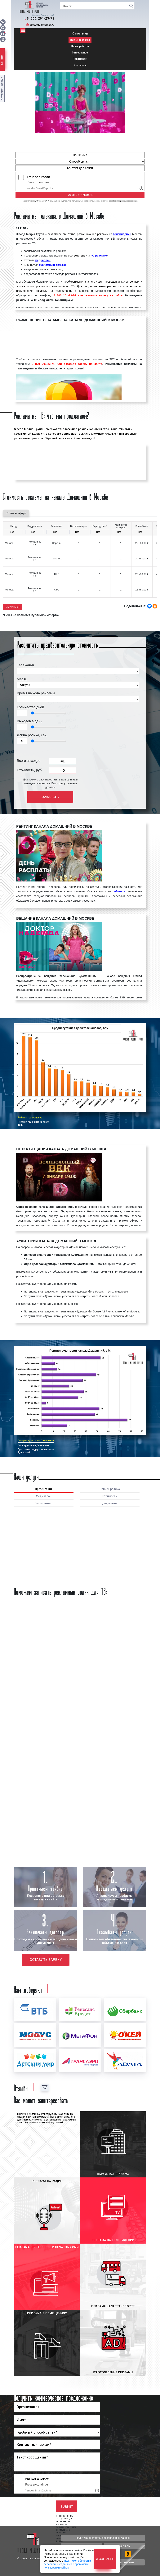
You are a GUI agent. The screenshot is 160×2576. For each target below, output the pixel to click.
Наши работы (80, 46)
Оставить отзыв (2, 88)
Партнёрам (80, 58)
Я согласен (105, 2558)
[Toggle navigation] (22, 30)
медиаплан (43, 260)
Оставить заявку (45, 1960)
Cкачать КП (13, 607)
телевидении (122, 234)
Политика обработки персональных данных (103, 2537)
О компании (80, 33)
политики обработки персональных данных (119, 201)
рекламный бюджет (52, 264)
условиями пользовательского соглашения (80, 201)
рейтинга (119, 891)
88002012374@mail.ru (42, 24)
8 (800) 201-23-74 (40, 18)
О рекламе (99, 255)
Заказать (50, 797)
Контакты (80, 65)
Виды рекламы (80, 39)
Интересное (80, 52)
